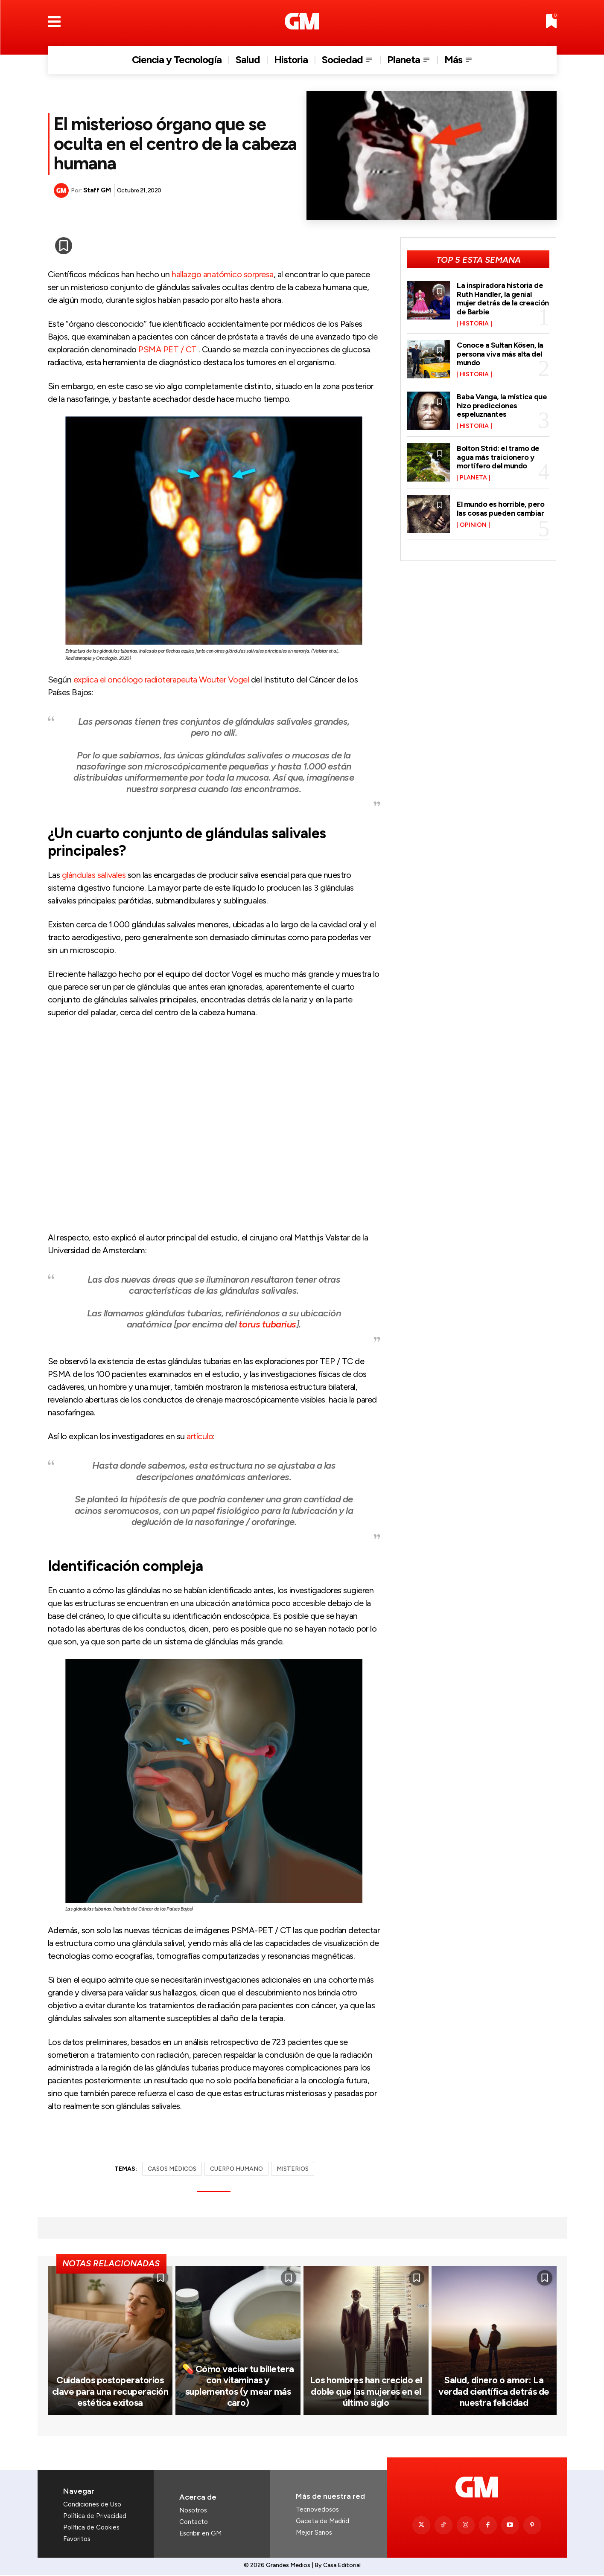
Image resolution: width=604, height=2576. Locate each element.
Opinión (473, 523)
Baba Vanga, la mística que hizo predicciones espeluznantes (502, 403)
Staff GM (97, 190)
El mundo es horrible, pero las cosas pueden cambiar (500, 507)
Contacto (193, 2522)
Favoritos (76, 2540)
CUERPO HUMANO (236, 2168)
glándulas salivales (94, 875)
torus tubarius (267, 1324)
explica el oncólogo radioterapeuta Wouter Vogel (161, 679)
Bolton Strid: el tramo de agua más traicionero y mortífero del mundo (498, 455)
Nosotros (193, 2511)
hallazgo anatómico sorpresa (223, 274)
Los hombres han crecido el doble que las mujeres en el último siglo (366, 2392)
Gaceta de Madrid (322, 2521)
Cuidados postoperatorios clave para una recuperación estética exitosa (110, 2392)
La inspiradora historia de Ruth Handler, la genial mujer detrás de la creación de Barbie (503, 297)
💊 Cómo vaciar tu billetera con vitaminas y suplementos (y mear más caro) (238, 2386)
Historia (474, 322)
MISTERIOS (293, 2168)
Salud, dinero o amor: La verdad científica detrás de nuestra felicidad (493, 2392)
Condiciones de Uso (92, 2505)
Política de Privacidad (94, 2517)
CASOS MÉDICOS (172, 2168)
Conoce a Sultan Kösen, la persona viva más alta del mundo (500, 352)
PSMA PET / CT (167, 349)
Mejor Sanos (314, 2533)
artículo (200, 1436)
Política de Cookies (91, 2528)
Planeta (473, 476)
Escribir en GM (200, 2534)
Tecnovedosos (317, 2510)
